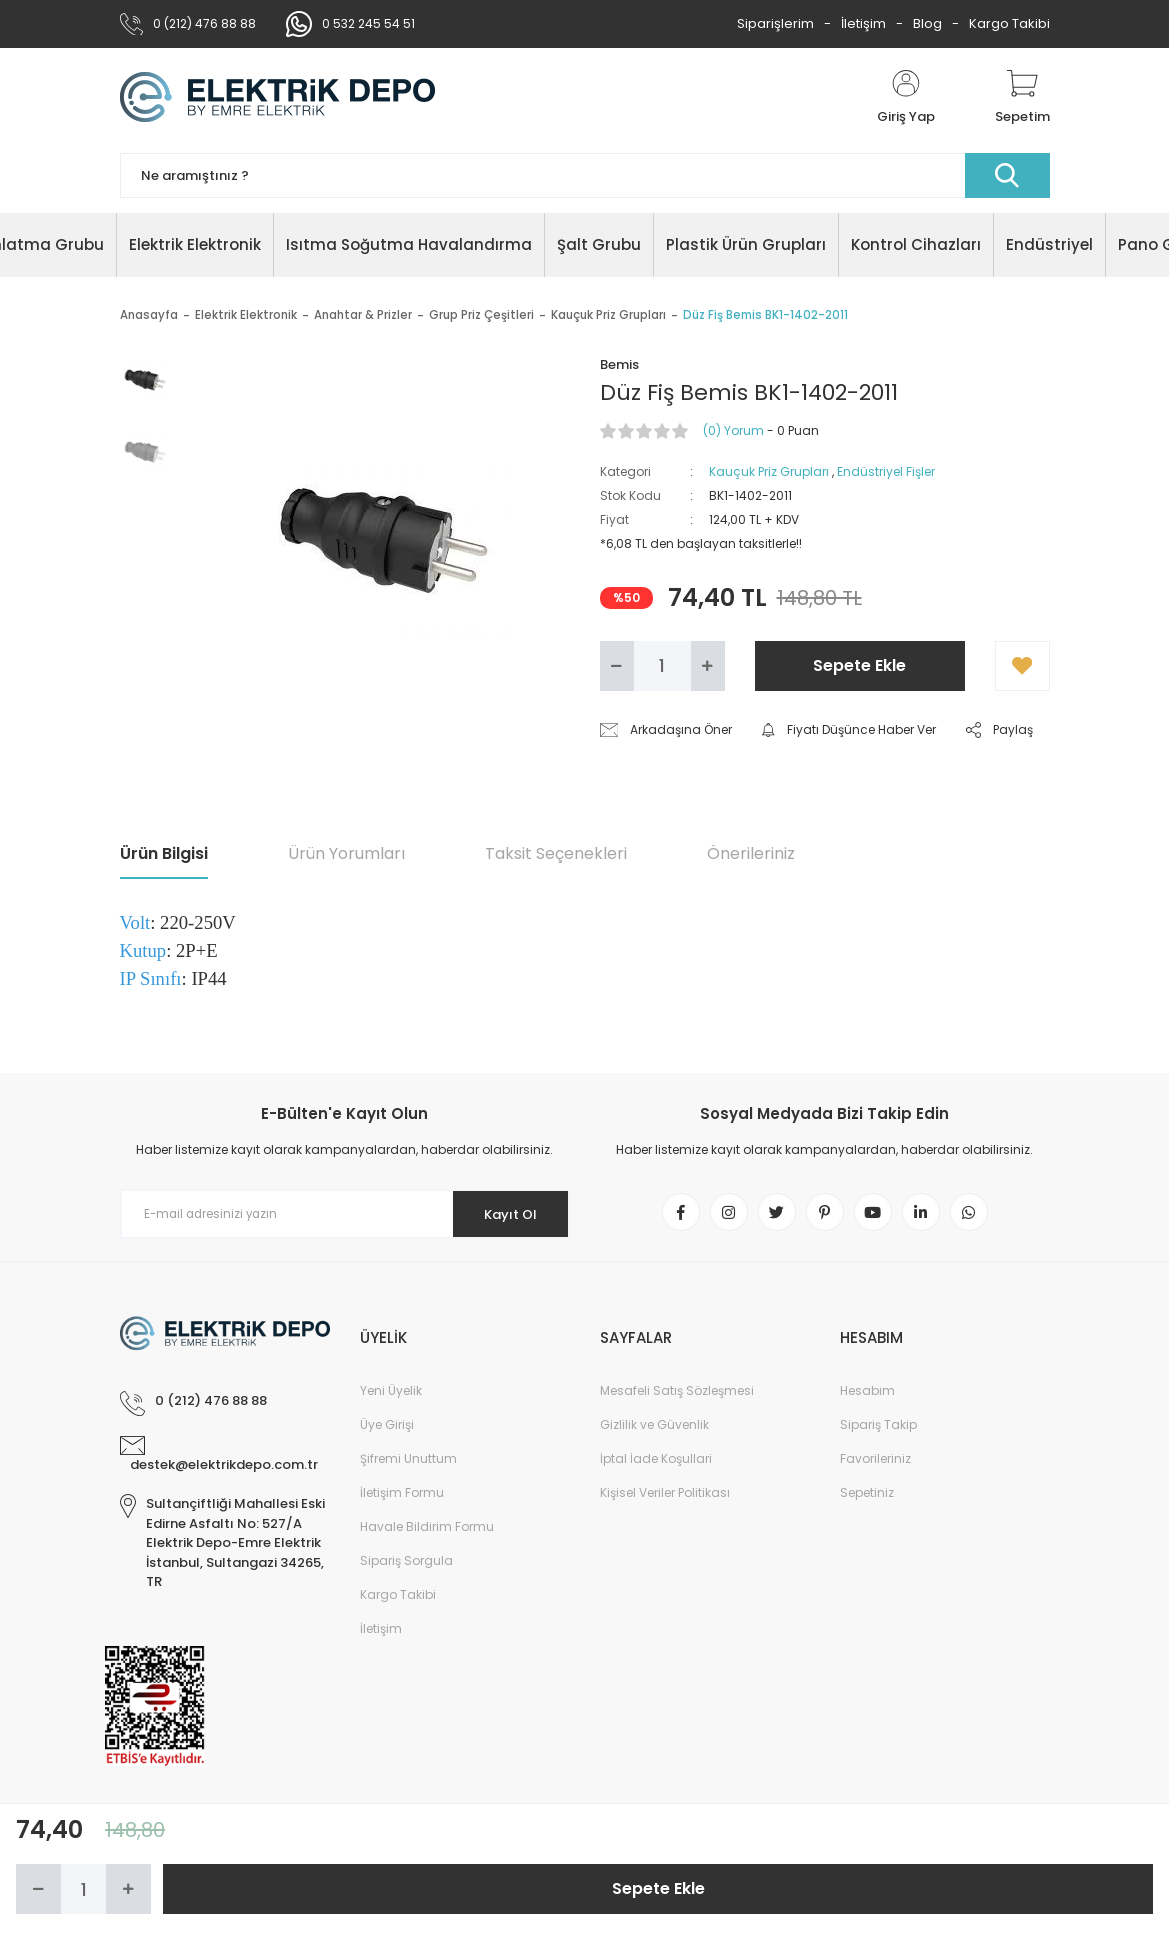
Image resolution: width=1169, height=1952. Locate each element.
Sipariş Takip (878, 1428)
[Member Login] (906, 98)
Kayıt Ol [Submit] (502, 1214)
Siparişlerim (775, 23)
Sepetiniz (867, 1496)
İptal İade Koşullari (656, 1462)
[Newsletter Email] (345, 1214)
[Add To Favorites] (1022, 666)
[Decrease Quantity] (617, 666)
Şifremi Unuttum (408, 1462)
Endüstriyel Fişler (886, 471)
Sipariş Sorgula (406, 1564)
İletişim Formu (402, 1496)
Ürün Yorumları (346, 853)
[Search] (585, 175)
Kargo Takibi (1009, 23)
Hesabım (867, 1394)
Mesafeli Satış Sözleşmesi (677, 1394)
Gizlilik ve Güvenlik (654, 1428)
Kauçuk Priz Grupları (769, 471)
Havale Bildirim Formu (427, 1530)
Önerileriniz (751, 853)
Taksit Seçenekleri (556, 853)
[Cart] (1022, 98)
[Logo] (277, 98)
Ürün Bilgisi (164, 853)
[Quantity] (662, 666)
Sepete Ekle (859, 665)
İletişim (863, 23)
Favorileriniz (875, 1462)
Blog (927, 23)
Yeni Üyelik (391, 1394)
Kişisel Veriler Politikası (665, 1496)
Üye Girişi (387, 1428)
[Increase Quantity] (708, 666)
